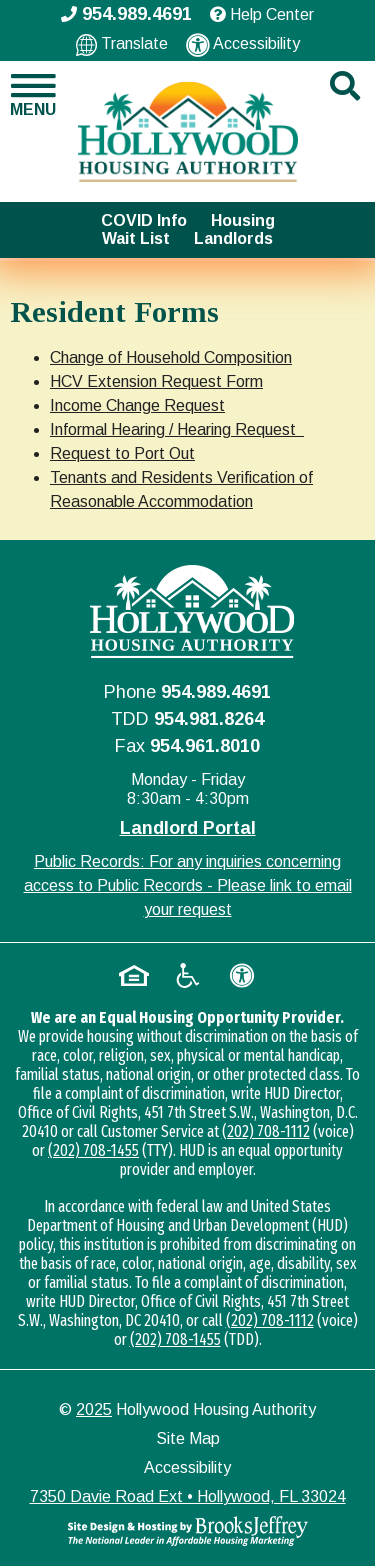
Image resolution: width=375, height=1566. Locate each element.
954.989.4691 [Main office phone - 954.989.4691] (126, 14)
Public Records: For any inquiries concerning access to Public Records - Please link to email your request (188, 885)
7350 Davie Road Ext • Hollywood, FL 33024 (188, 1496)
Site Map (188, 1438)
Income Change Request (137, 405)
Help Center (262, 14)
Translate (122, 44)
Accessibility (243, 45)
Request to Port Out (122, 453)
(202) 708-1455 (93, 1150)
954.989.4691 (216, 692)
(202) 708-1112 (266, 1131)
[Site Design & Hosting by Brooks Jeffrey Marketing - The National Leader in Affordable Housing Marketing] (187, 1531)
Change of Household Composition (171, 357)
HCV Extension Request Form (156, 381)
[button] (31, 95)
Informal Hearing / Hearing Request (177, 429)
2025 (94, 1409)
